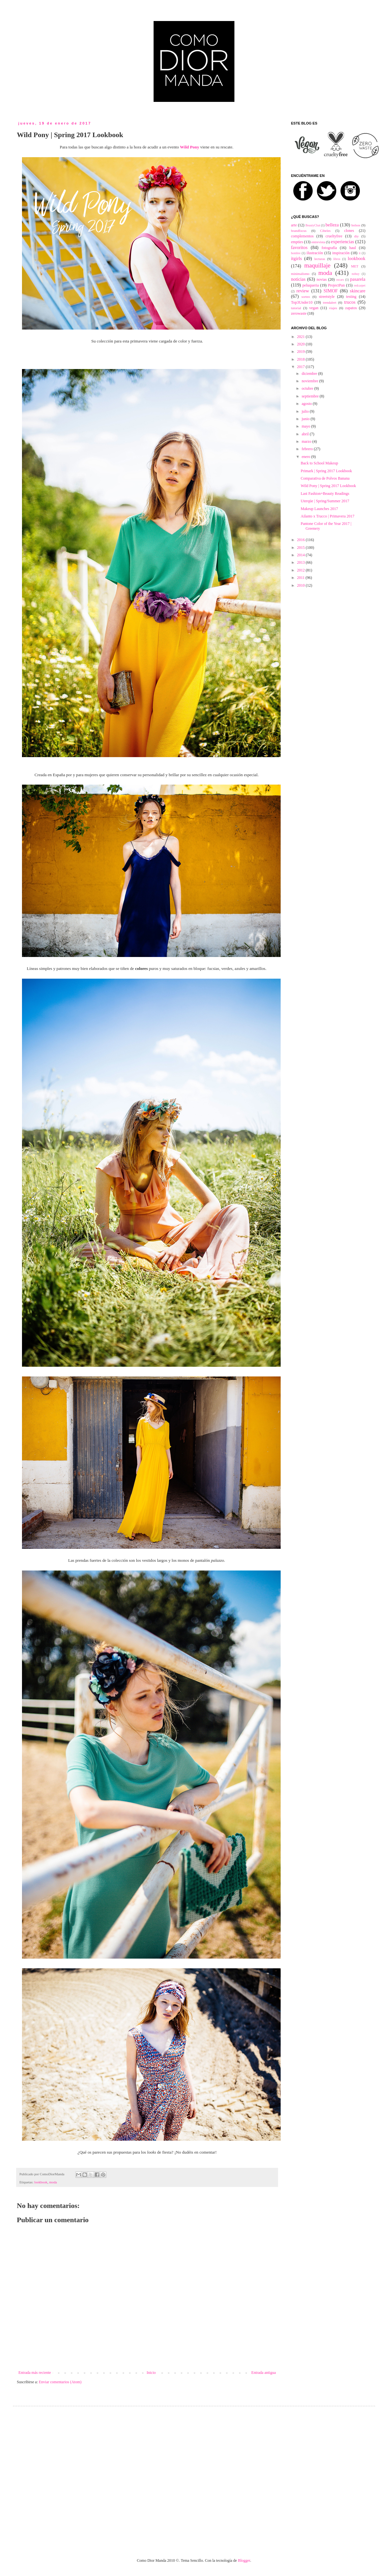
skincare (357, 290)
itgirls (296, 258)
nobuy (356, 274)
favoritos (299, 247)
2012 (301, 570)
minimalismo (300, 274)
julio (306, 411)
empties (297, 242)
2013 (301, 562)
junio (306, 419)
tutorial (296, 308)
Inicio (151, 2372)
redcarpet (359, 285)
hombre (295, 253)
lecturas (319, 259)
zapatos (351, 308)
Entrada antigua (263, 2372)
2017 (301, 366)
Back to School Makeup (319, 463)
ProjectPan (336, 285)
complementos (302, 236)
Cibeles (325, 231)
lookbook (41, 2182)
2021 (301, 336)
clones (349, 230)
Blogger (244, 2560)
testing (351, 296)
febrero (308, 449)
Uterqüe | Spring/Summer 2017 (325, 501)
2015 (301, 547)
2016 (301, 540)
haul (352, 247)
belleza (332, 224)
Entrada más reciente (34, 2372)
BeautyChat (313, 225)
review (302, 290)
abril (306, 434)
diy (356, 236)
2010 (301, 585)
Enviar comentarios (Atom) (60, 2382)
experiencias (342, 241)
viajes (333, 308)
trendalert (329, 302)
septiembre (311, 396)
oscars (340, 279)
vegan (313, 308)
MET (355, 266)
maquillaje (317, 265)
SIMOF (331, 290)
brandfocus (299, 231)
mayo (306, 426)
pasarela (357, 279)
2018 (301, 359)
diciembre (310, 373)
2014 (301, 555)
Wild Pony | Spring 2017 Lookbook (328, 486)
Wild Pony (189, 147)
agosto (307, 403)
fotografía (329, 247)
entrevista (318, 242)
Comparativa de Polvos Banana (325, 478)
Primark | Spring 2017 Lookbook (326, 471)
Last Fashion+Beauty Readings (325, 493)
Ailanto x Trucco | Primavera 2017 (327, 516)
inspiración (341, 253)
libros (336, 259)
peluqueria (310, 285)
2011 (301, 577)
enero (306, 456)
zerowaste (299, 313)
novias (322, 279)
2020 (301, 344)
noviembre (310, 381)
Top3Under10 (301, 302)
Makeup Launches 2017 (319, 508)
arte (294, 225)
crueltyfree (334, 236)
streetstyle (327, 296)
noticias (298, 279)
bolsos (356, 225)
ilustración (315, 253)
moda (53, 2182)
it (360, 253)
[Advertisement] (60, 2476)
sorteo (305, 297)
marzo (307, 441)
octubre (308, 388)
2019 (301, 351)
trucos (349, 302)
